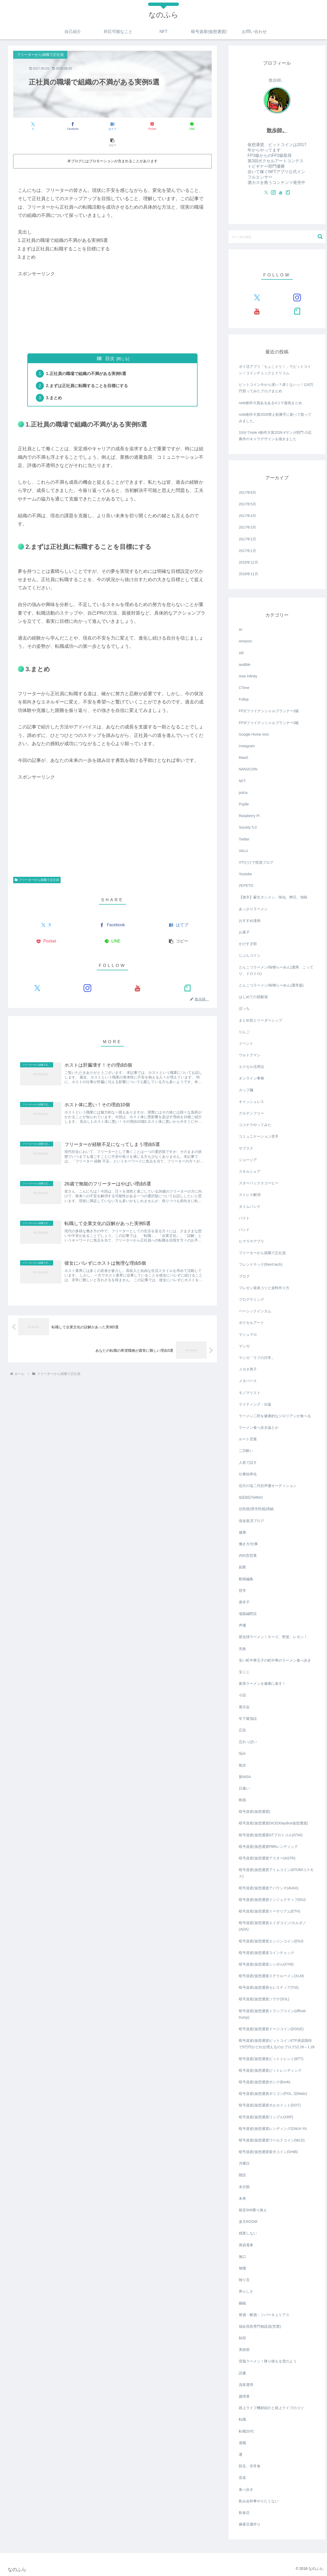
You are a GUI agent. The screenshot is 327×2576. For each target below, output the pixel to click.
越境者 (244, 2396)
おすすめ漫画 (249, 921)
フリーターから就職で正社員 (37, 865)
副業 (242, 1567)
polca (243, 792)
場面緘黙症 (248, 1614)
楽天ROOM (248, 2222)
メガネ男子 (248, 1369)
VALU (243, 851)
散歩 (242, 1765)
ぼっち (244, 1008)
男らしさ (246, 2291)
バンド (244, 1230)
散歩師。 (277, 130)
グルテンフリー (251, 1113)
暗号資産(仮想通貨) (254, 1811)
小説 (242, 1695)
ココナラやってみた (255, 1125)
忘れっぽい (248, 1742)
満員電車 (246, 2245)
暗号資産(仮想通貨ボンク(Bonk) (264, 2082)
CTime (244, 688)
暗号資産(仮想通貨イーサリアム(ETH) (269, 1911)
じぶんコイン (249, 955)
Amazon (245, 641)
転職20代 (246, 2431)
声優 (242, 1625)
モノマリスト (249, 1393)
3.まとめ (55, 382)
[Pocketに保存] (129, 126)
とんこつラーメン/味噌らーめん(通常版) (271, 985)
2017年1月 (247, 551)
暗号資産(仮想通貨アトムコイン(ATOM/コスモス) (276, 1873)
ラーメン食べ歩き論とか (259, 1427)
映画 (242, 1800)
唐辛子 (244, 1602)
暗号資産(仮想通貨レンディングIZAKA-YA (273, 2129)
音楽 (242, 2478)
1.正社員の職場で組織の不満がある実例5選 (87, 357)
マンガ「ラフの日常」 (257, 1358)
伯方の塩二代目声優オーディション (268, 1486)
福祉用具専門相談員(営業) (260, 2326)
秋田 (242, 2338)
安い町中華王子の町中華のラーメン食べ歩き (275, 1660)
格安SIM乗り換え (253, 2210)
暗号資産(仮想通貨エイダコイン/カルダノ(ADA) (272, 1926)
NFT (242, 781)
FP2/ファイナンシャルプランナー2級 (269, 711)
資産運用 (246, 2385)
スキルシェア (249, 1171)
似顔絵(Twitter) (251, 1497)
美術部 (244, 2350)
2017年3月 (247, 527)
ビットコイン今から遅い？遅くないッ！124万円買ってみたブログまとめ (276, 387)
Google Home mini (254, 734)
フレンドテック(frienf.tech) (260, 1264)
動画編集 (246, 1579)
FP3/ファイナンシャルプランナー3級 (269, 723)
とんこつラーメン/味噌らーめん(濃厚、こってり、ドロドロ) (276, 970)
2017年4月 (247, 516)
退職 (242, 2443)
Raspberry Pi (249, 816)
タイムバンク (249, 1206)
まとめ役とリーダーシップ (260, 1020)
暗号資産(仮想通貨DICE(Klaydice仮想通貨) (273, 1823)
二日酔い (246, 1451)
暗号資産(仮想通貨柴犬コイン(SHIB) (268, 2152)
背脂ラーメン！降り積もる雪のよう (268, 2361)
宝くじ (244, 1672)
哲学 (242, 1590)
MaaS (243, 757)
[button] (195, 126)
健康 (242, 1532)
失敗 (242, 1649)
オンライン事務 (251, 1078)
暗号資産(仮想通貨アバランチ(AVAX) (268, 1888)
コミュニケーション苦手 (259, 1136)
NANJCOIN (248, 769)
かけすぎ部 (248, 944)
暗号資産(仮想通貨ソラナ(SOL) (264, 1999)
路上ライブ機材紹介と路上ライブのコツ (271, 2408)
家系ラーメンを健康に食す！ (262, 1683)
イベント (246, 1043)
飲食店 (244, 2513)
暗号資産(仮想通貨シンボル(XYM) (266, 1964)
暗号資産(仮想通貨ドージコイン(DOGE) (271, 2029)
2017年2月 (247, 539)
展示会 (244, 1707)
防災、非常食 (249, 2466)
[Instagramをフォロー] (87, 973)
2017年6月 (247, 492)
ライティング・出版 (255, 1404)
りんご (244, 1032)
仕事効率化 (248, 1474)
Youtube (245, 874)
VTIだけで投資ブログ (256, 862)
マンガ (244, 1346)
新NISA (245, 1777)
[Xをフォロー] (37, 973)
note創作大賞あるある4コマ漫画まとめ (270, 403)
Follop (244, 699)
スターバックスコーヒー (259, 1183)
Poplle (244, 804)
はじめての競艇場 (253, 997)
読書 (242, 2373)
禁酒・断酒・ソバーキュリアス (264, 2315)
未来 (242, 2198)
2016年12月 (248, 562)
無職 (242, 2268)
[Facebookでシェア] (63, 126)
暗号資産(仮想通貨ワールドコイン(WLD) (272, 2140)
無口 (242, 2257)
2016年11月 (248, 574)
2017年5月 (247, 504)
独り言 (244, 2280)
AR (241, 653)
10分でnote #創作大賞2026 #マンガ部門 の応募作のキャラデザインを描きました (275, 435)
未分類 (244, 2187)
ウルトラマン (249, 1055)
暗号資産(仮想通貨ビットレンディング (270, 2070)
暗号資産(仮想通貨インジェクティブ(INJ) (272, 1900)
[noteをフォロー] (188, 973)
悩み (242, 1753)
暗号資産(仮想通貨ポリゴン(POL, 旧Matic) (273, 2094)
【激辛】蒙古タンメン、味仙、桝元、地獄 (273, 897)
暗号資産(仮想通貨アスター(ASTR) (267, 1858)
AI (240, 629)
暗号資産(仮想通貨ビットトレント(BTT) (271, 2059)
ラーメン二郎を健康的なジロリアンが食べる (275, 1416)
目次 (110, 342)
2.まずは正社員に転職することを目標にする (88, 370)
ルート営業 (248, 1439)
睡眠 (242, 2303)
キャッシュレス (251, 1102)
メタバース (248, 1381)
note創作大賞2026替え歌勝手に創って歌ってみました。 (275, 417)
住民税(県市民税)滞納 (256, 1509)
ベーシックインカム (255, 1311)
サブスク (246, 1148)
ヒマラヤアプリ (251, 1241)
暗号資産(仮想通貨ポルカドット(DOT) (270, 2105)
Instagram (247, 746)
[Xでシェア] (30, 126)
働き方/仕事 (248, 1544)
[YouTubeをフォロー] (137, 973)
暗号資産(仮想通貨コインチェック (266, 1953)
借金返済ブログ (251, 1521)
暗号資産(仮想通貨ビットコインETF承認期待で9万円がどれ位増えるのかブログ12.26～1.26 (277, 2043)
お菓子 (244, 932)
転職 (242, 2419)
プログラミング (251, 1299)
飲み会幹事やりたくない (259, 2501)
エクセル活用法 (251, 1067)
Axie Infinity (248, 676)
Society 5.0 (248, 827)
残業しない (248, 2233)
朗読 (242, 2175)
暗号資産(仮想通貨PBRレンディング (268, 1846)
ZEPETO (246, 885)
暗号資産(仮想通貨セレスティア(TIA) (269, 1987)
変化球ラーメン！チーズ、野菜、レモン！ (273, 1637)
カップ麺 (246, 1090)
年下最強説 (248, 1718)
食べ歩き (246, 2489)
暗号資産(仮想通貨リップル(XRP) (266, 2117)
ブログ (244, 1276)
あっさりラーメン (253, 909)
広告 (242, 1730)
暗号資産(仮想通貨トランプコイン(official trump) (272, 2014)
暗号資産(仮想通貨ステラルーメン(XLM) (271, 1976)
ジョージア (248, 1160)
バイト (244, 1218)
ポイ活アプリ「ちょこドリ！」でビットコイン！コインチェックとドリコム (275, 369)
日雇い (244, 1788)
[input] (276, 236)
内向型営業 (248, 1555)
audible (244, 664)
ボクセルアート (251, 1323)
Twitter (244, 839)
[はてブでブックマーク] (96, 126)
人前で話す (248, 1462)
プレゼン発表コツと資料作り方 (264, 1288)
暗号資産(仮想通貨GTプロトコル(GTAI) (271, 1835)
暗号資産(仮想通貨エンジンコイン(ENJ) (271, 1941)
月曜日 (244, 2163)
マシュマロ (248, 1334)
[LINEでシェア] (162, 126)
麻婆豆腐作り (249, 2524)
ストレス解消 (249, 1195)
